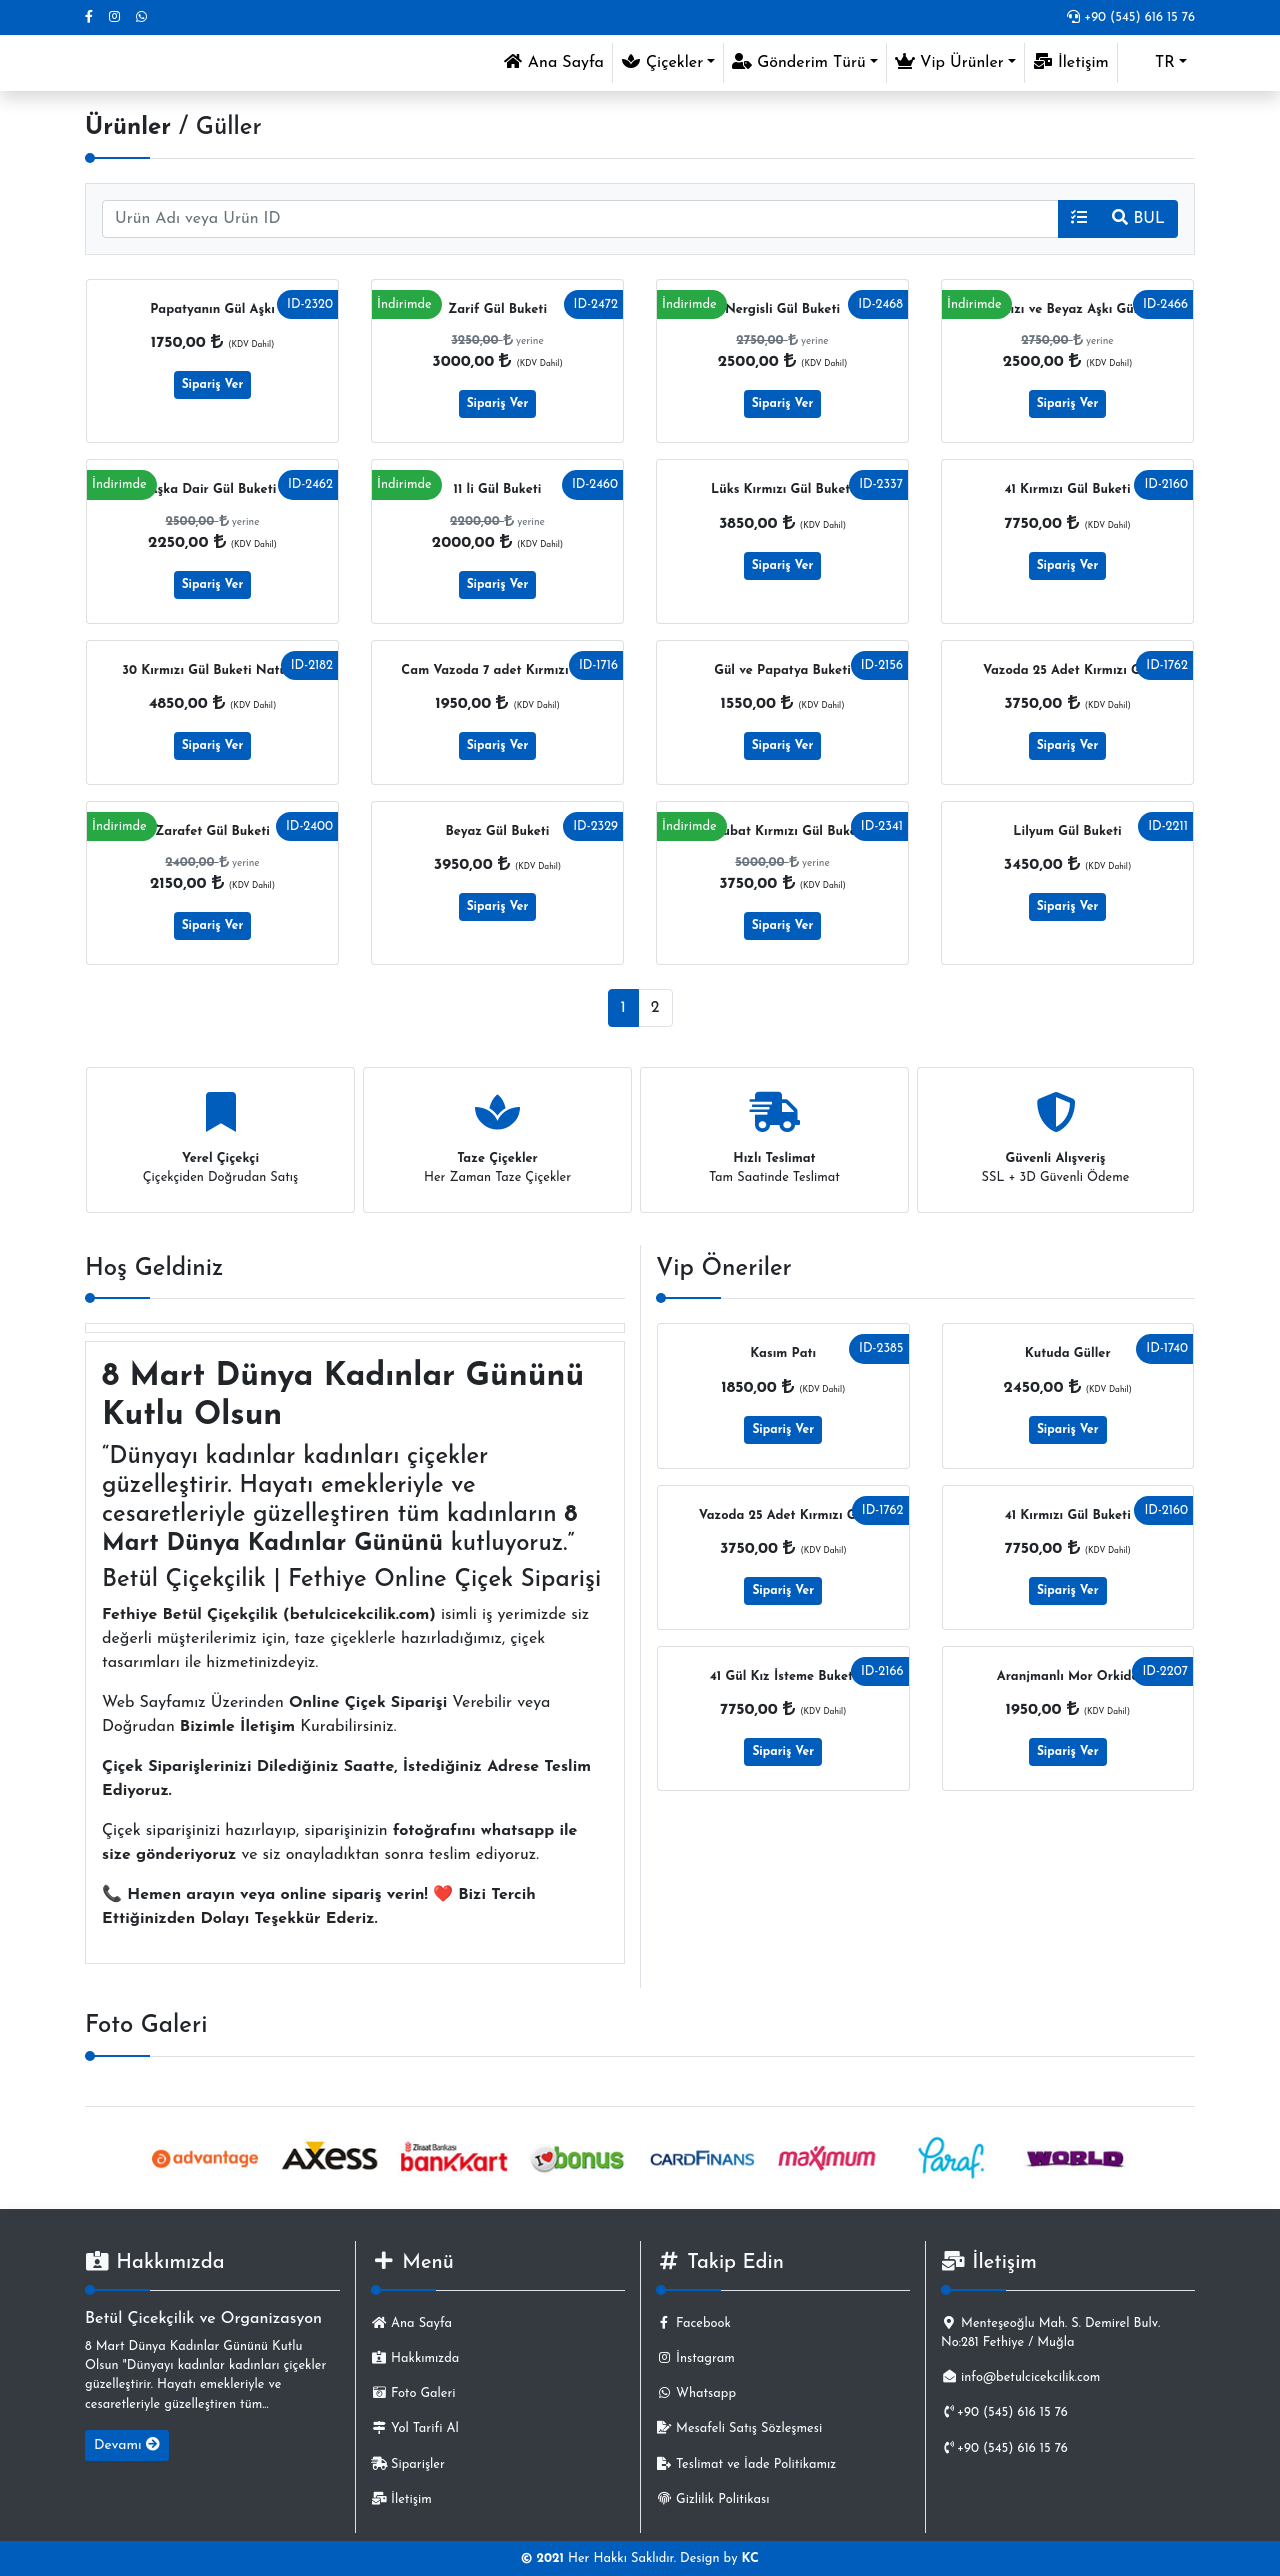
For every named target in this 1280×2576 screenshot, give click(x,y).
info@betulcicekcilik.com (1020, 2377)
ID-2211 (1168, 826)
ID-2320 (310, 304)
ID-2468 (880, 304)
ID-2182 (312, 665)
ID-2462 (310, 484)
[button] (1079, 219)
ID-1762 (1167, 665)
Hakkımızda (415, 2358)
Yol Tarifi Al (415, 2428)
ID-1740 (1167, 1348)
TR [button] (1150, 63)
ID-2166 (882, 1671)
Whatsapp (696, 2393)
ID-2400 (309, 826)
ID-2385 (881, 1348)
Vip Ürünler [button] (949, 62)
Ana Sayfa (557, 60)
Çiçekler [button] (662, 62)
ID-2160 (1166, 484)
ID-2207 (1165, 1671)
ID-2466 (1165, 304)
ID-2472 (596, 304)
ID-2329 (595, 826)
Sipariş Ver (213, 385)
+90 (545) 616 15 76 (1131, 17)
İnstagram (695, 2358)
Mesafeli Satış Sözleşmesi (739, 2428)
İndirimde (404, 304)
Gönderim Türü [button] (799, 62)
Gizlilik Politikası (712, 2499)
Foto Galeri (413, 2393)
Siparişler (408, 2464)
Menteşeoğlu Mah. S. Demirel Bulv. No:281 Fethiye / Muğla (1050, 2333)
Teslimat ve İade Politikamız (746, 2464)
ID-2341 (882, 826)
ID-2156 (882, 665)
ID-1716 (598, 665)
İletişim (1071, 62)
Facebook (693, 2323)
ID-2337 (881, 484)
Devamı (127, 2445)
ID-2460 (595, 484)
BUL (1138, 218)
